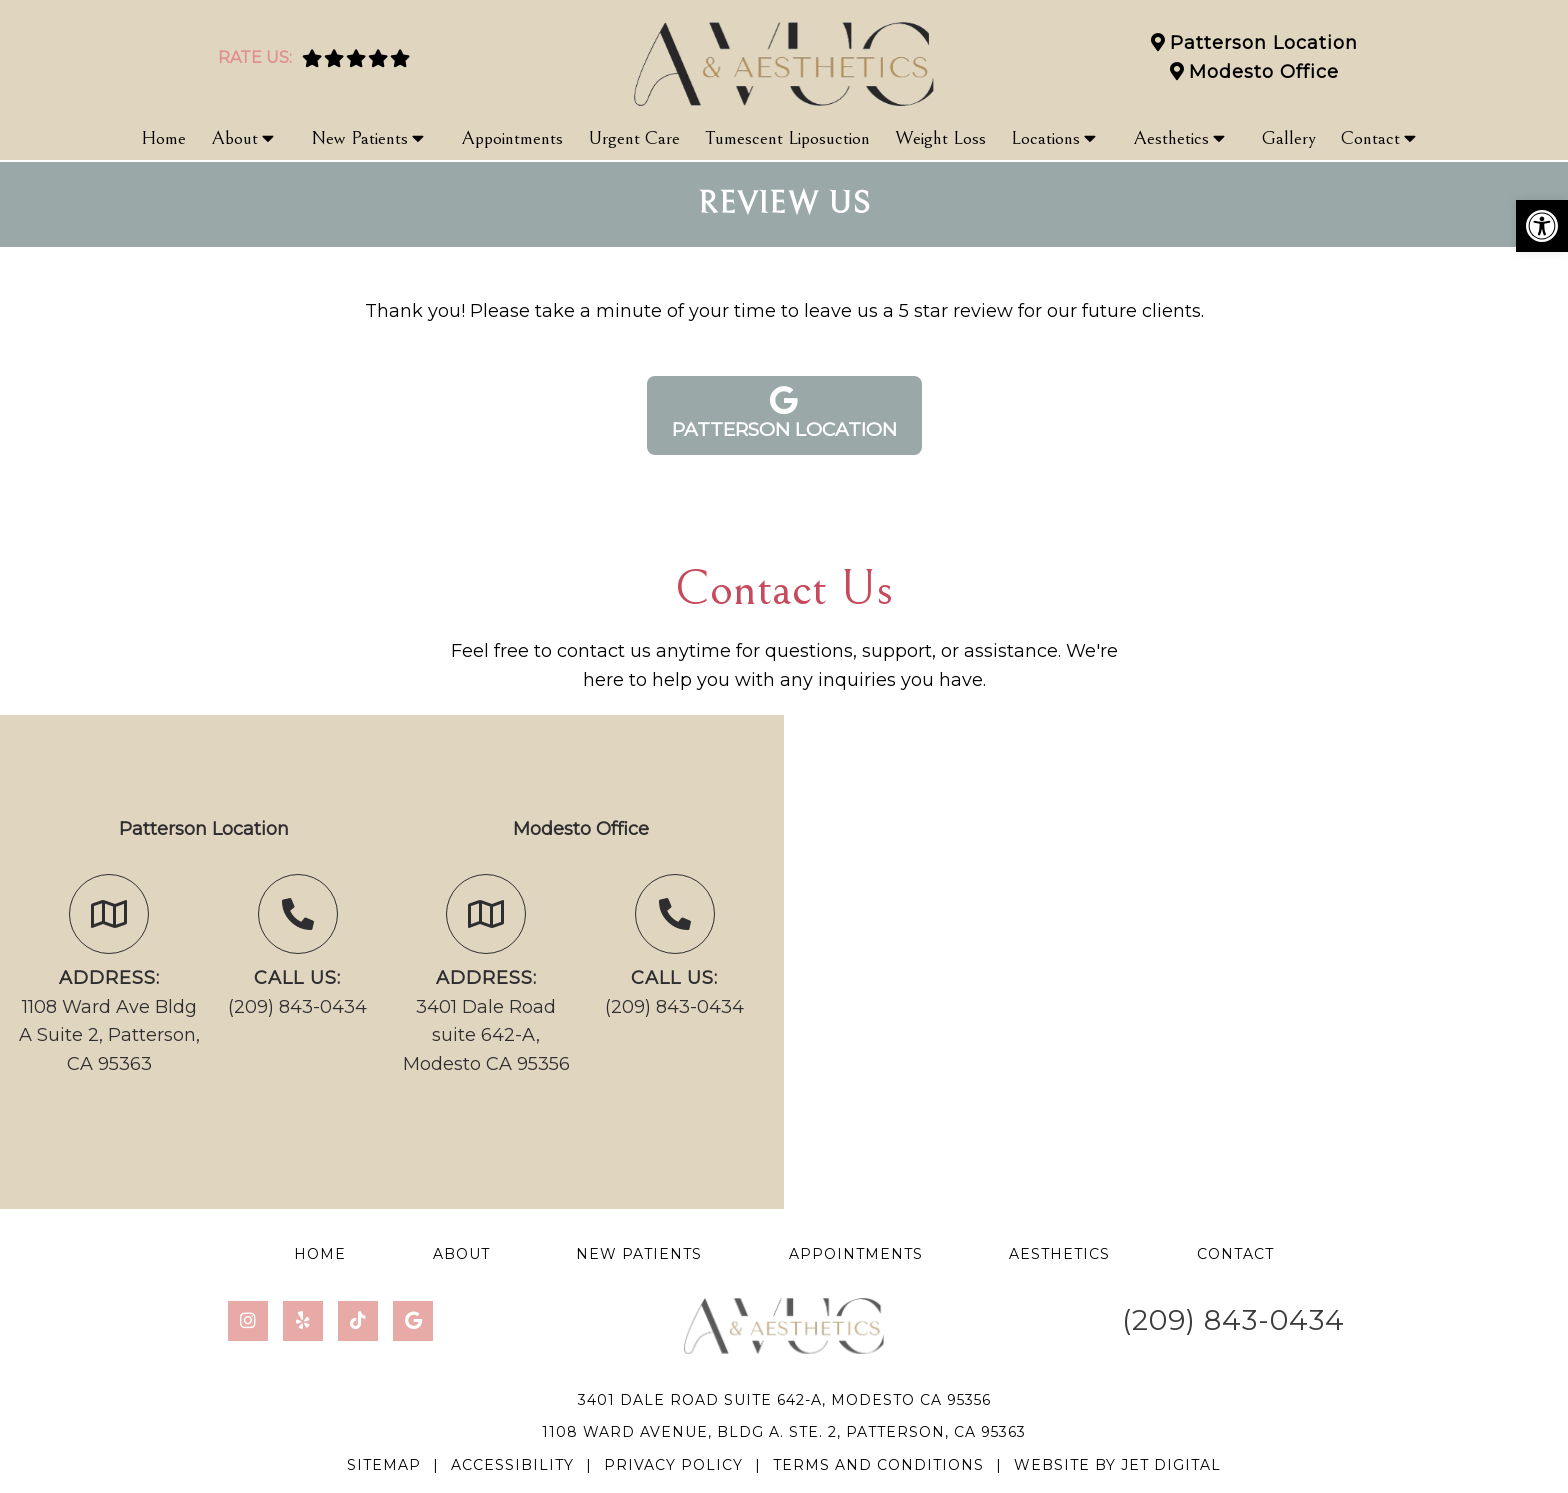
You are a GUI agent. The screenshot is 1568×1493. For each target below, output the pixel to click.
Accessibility (512, 1465)
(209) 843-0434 (297, 1007)
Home (163, 138)
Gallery (1289, 138)
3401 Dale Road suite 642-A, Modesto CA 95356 (486, 1036)
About (234, 138)
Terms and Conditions (878, 1465)
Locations (1045, 138)
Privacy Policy (673, 1465)
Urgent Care (634, 138)
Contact (1370, 138)
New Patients (359, 138)
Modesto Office (1264, 72)
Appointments (512, 138)
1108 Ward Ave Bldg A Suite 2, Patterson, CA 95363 (109, 1036)
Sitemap (384, 1465)
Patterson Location (1264, 43)
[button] (1542, 226)
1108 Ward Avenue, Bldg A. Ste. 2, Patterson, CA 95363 (784, 1432)
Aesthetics (1171, 138)
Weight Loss (940, 138)
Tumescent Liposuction (787, 138)
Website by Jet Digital (1117, 1465)
